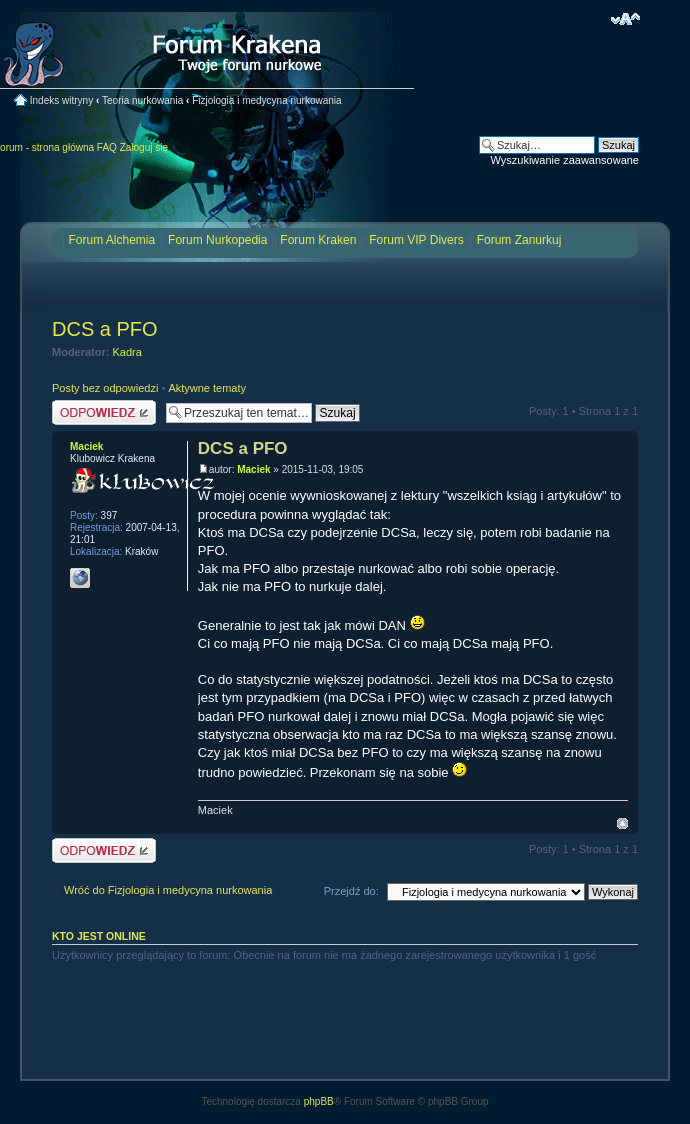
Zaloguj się (144, 147)
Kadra (127, 352)
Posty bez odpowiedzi (105, 388)
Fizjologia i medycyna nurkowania (267, 100)
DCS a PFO (105, 329)
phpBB (319, 1101)
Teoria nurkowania (142, 100)
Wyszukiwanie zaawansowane (565, 160)
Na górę (622, 823)
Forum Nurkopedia (217, 240)
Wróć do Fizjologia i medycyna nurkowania (168, 890)
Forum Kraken (318, 240)
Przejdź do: (351, 891)
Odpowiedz (104, 412)
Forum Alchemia (111, 240)
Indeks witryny (61, 100)
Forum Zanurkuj (519, 240)
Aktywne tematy (207, 388)
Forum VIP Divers (416, 240)
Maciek (253, 469)
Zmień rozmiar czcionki (625, 19)
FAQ (107, 147)
